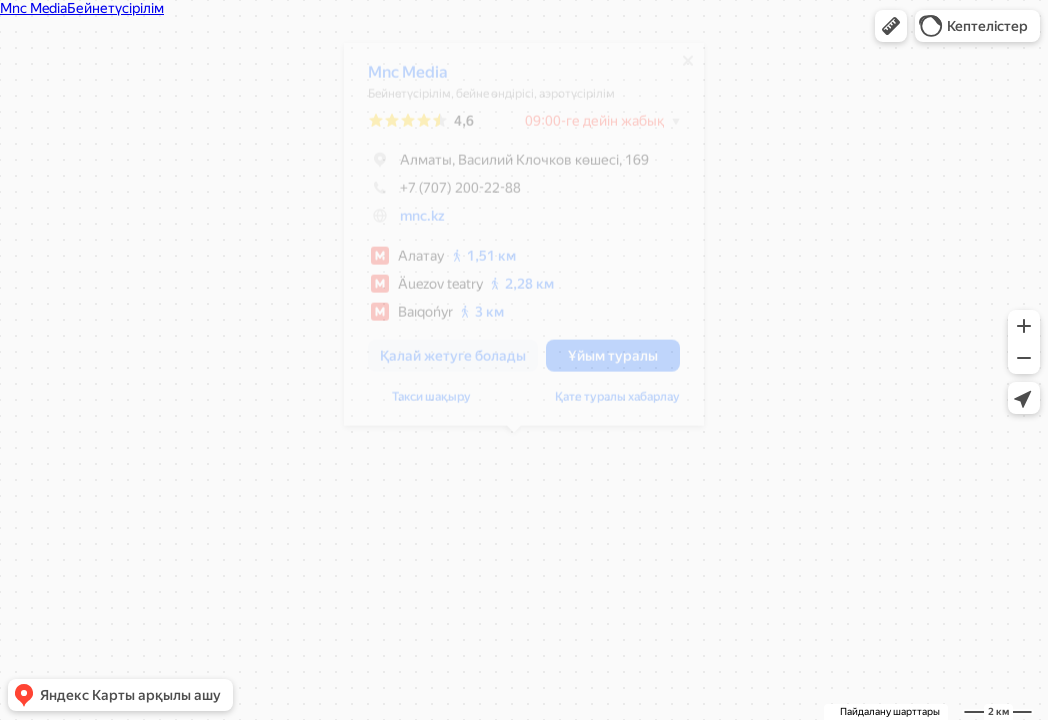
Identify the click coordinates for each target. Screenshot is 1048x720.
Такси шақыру (421, 404)
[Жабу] (678, 68)
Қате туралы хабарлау (607, 404)
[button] (891, 26)
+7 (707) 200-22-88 (434, 195)
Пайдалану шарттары (890, 711)
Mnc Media (398, 79)
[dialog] (514, 241)
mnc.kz (412, 223)
